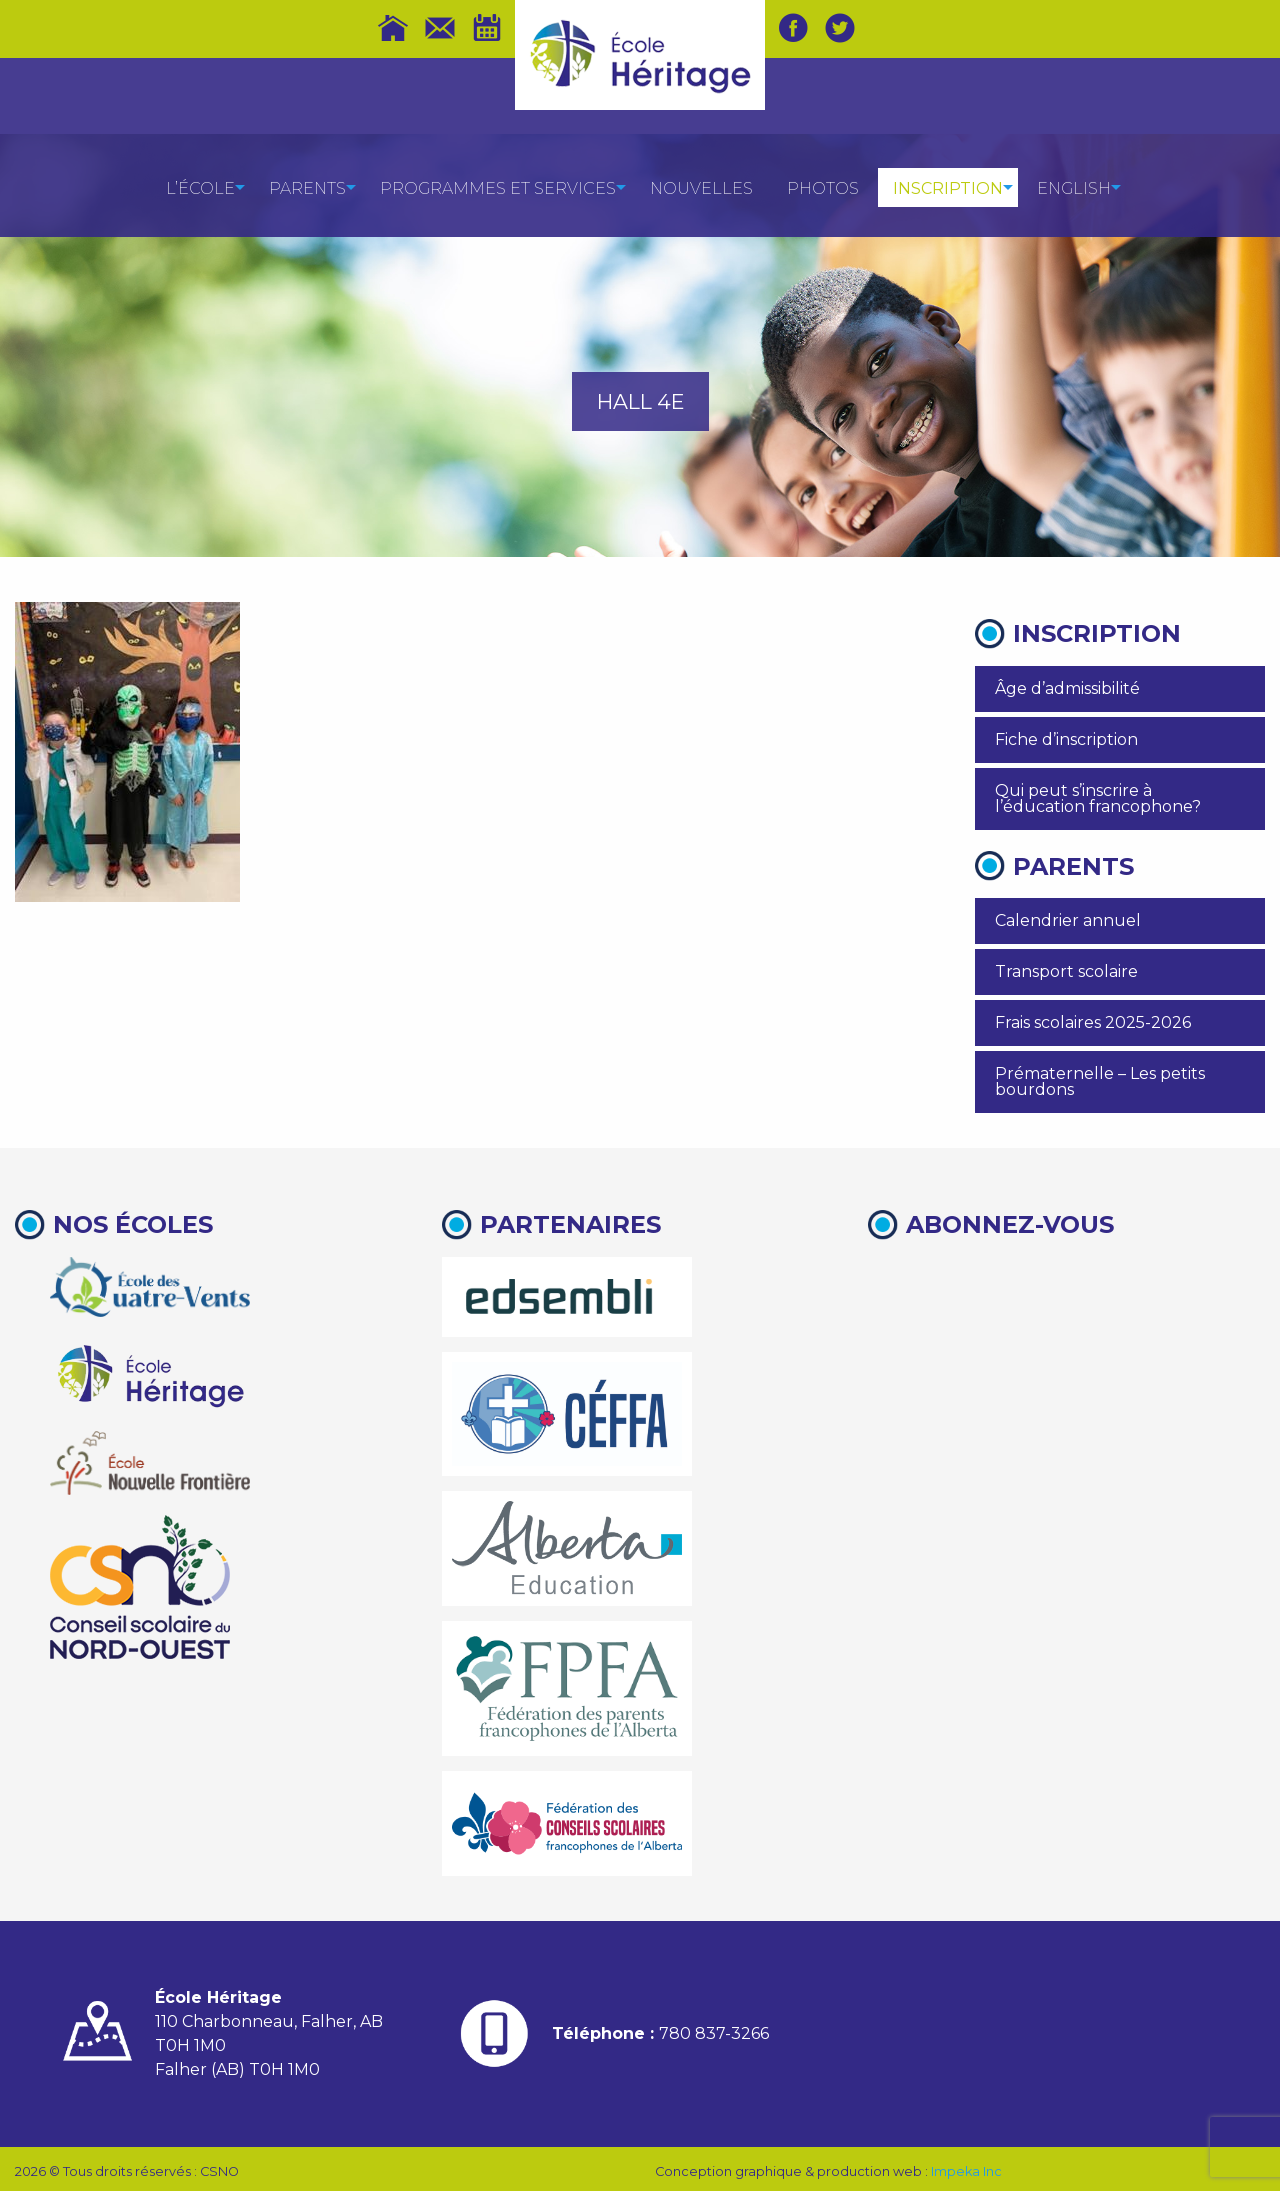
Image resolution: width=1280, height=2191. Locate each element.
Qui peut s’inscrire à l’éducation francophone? (1098, 798)
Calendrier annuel (1068, 920)
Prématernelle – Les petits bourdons (1100, 1081)
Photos (823, 188)
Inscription (948, 188)
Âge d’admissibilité (1067, 688)
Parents (307, 188)
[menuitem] (200, 187)
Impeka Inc (966, 2171)
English (1074, 188)
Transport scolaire (1066, 971)
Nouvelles (701, 188)
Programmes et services (498, 188)
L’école (200, 188)
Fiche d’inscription (1066, 739)
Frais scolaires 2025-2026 (1093, 1022)
